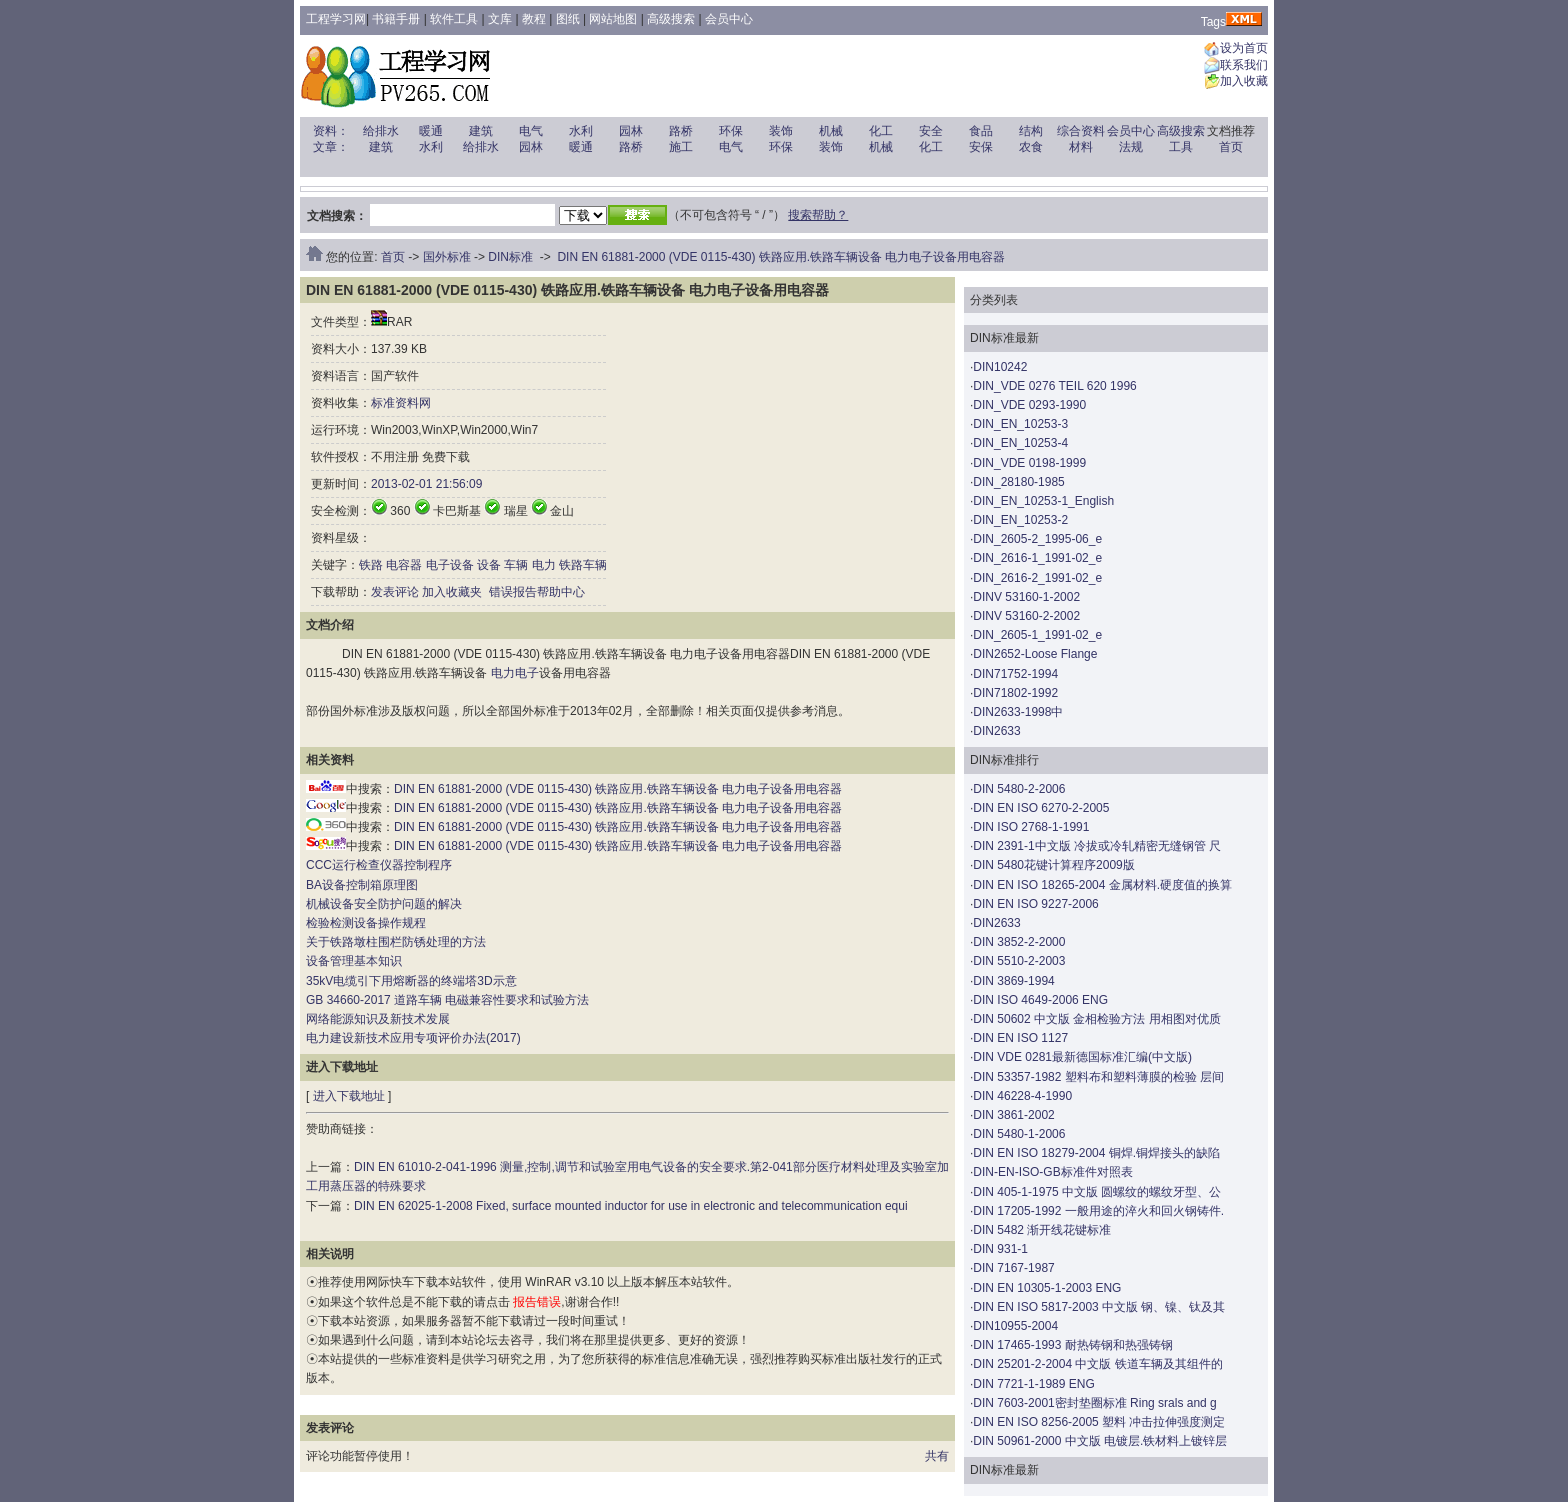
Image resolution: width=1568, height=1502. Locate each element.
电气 (531, 131)
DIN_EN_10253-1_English (1043, 501)
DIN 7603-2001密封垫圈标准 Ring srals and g (1094, 1403)
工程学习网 (336, 19)
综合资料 (1081, 131)
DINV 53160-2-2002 (1026, 616)
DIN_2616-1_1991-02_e (1037, 558)
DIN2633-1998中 (1018, 712)
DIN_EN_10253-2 (1020, 520)
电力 (544, 565)
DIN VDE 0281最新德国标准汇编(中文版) (1082, 1057)
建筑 (481, 131)
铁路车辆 (583, 565)
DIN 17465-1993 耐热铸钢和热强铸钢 (1072, 1345)
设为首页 (1244, 49)
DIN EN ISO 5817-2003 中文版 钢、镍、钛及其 (1099, 1307)
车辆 (516, 565)
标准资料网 (401, 403)
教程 (534, 19)
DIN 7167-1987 (1013, 1268)
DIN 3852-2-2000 (1019, 942)
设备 (489, 565)
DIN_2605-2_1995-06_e (1037, 539)
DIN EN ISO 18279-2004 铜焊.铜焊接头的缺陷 (1096, 1153)
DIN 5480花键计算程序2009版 (1053, 865)
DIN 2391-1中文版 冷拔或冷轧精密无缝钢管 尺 (1097, 846)
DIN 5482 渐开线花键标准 (1042, 1230)
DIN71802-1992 (1015, 693)
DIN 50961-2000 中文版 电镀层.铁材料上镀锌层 (1100, 1441)
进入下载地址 (349, 1096)
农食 (1031, 147)
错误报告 (511, 592)
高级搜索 (671, 19)
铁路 (371, 565)
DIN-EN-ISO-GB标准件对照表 (1052, 1172)
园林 (631, 131)
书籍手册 (396, 19)
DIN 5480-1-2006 (1019, 1134)
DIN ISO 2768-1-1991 (1031, 827)
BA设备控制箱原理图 (362, 885)
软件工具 (454, 19)
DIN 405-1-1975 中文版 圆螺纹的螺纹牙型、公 (1097, 1192)
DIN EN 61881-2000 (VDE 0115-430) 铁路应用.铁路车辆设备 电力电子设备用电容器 (781, 257)
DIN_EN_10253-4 (1020, 443)
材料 (1081, 147)
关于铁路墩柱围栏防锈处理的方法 (396, 942)
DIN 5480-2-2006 (1019, 789)
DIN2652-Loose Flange (1035, 654)
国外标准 (447, 257)
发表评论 (395, 592)
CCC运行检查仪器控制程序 (379, 865)
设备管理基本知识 (354, 961)
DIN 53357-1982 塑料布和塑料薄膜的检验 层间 (1098, 1077)
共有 (937, 1456)
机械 (831, 131)
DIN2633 (996, 731)
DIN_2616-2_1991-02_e (1037, 578)
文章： (331, 147)
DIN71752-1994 (1015, 674)
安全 (931, 131)
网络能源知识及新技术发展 (378, 1019)
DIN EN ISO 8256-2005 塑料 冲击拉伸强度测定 (1099, 1422)
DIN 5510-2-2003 (1019, 961)
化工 (881, 131)
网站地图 (613, 19)
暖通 (431, 131)
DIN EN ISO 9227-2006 (1035, 904)
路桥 (681, 131)
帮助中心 (561, 592)
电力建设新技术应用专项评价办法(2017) (413, 1038)
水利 (581, 131)
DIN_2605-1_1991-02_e (1037, 635)
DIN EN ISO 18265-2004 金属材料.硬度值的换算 (1102, 885)
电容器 (404, 565)
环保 (731, 131)
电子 (527, 673)
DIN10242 (1000, 367)
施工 (681, 147)
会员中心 (729, 19)
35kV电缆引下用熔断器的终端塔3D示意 (411, 981)
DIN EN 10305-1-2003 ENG (1047, 1288)
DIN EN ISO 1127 (1020, 1038)
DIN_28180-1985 (1018, 482)
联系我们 (1244, 65)
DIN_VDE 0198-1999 (1029, 463)
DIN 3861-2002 (1013, 1115)
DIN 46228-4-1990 (1022, 1096)
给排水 (381, 131)
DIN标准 (510, 257)
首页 (1231, 147)
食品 (981, 131)
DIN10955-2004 (1015, 1326)
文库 (500, 19)
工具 (1181, 147)
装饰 (781, 131)
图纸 (568, 19)
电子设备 (450, 565)
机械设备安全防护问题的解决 (384, 904)
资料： (331, 131)
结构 (1031, 131)
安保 (981, 147)
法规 (1131, 147)
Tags (1213, 22)
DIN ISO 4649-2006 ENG (1040, 1000)
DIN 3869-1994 (1013, 981)
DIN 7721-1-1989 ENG (1033, 1384)
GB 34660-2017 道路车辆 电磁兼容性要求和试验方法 (447, 1000)
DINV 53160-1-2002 (1026, 597)
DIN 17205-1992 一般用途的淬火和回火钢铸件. (1098, 1211)
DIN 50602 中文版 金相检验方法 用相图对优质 (1096, 1019)
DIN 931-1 (1000, 1249)
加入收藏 (1244, 82)
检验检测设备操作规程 (366, 923)
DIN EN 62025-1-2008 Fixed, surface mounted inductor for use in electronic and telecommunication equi (631, 1206)
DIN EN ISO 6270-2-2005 (1041, 808)
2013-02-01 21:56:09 (426, 484)
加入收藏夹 (452, 592)
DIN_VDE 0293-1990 (1029, 405)
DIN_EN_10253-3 (1020, 424)
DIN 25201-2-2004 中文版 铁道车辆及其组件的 (1097, 1364)
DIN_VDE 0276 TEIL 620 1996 (1054, 386)
